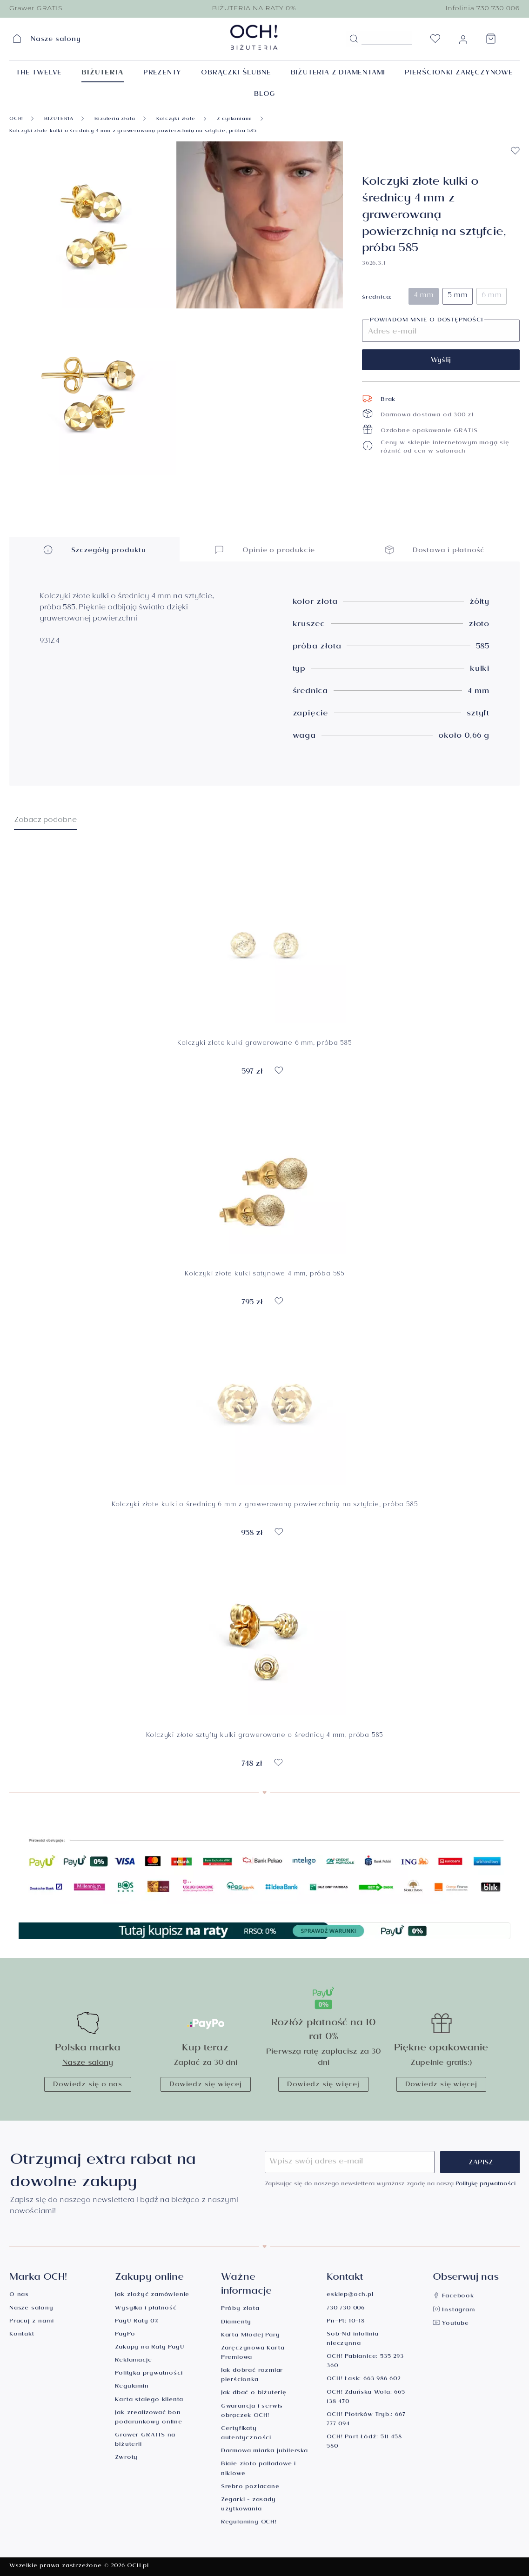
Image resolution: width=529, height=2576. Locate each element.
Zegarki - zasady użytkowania (248, 2505)
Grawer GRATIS (35, 8)
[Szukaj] (354, 39)
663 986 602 (382, 2379)
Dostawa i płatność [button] (434, 549)
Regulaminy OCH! (249, 2522)
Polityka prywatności (148, 2374)
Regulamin (131, 2387)
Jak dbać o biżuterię (254, 2393)
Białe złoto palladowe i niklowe (258, 2469)
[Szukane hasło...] (387, 38)
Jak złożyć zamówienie (152, 2295)
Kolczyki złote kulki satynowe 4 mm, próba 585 (264, 1275)
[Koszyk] (490, 41)
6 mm (492, 296)
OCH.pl (138, 2566)
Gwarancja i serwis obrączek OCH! (252, 2412)
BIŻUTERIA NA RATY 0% (254, 8)
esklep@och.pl (350, 2295)
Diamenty (236, 2322)
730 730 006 (346, 2308)
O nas (19, 2295)
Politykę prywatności (485, 2184)
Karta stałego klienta (149, 2400)
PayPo (125, 2334)
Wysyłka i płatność (145, 2308)
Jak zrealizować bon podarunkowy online (148, 2418)
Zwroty (126, 2458)
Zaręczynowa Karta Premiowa (253, 2353)
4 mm (424, 296)
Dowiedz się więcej (205, 2085)
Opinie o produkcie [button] (264, 549)
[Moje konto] (463, 41)
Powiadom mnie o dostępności (426, 321)
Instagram (454, 2310)
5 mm (458, 296)
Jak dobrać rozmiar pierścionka (252, 2376)
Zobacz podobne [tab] (45, 821)
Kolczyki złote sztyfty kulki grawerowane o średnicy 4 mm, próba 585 (264, 1736)
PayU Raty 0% (137, 2321)
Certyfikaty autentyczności (246, 2434)
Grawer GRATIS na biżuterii (145, 2440)
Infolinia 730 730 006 (482, 8)
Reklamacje (133, 2361)
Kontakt (21, 2334)
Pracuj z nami (31, 2321)
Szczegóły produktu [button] (94, 549)
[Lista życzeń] (435, 41)
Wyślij (441, 361)
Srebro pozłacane (250, 2487)
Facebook (453, 2296)
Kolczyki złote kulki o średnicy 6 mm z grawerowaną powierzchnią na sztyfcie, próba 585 (265, 1506)
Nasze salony (87, 2063)
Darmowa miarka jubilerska (264, 2451)
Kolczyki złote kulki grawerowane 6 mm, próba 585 (264, 1044)
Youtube (451, 2324)
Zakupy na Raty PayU (149, 2347)
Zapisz (481, 2163)
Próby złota (240, 2309)
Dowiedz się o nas (87, 2085)
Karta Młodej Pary (250, 2335)
